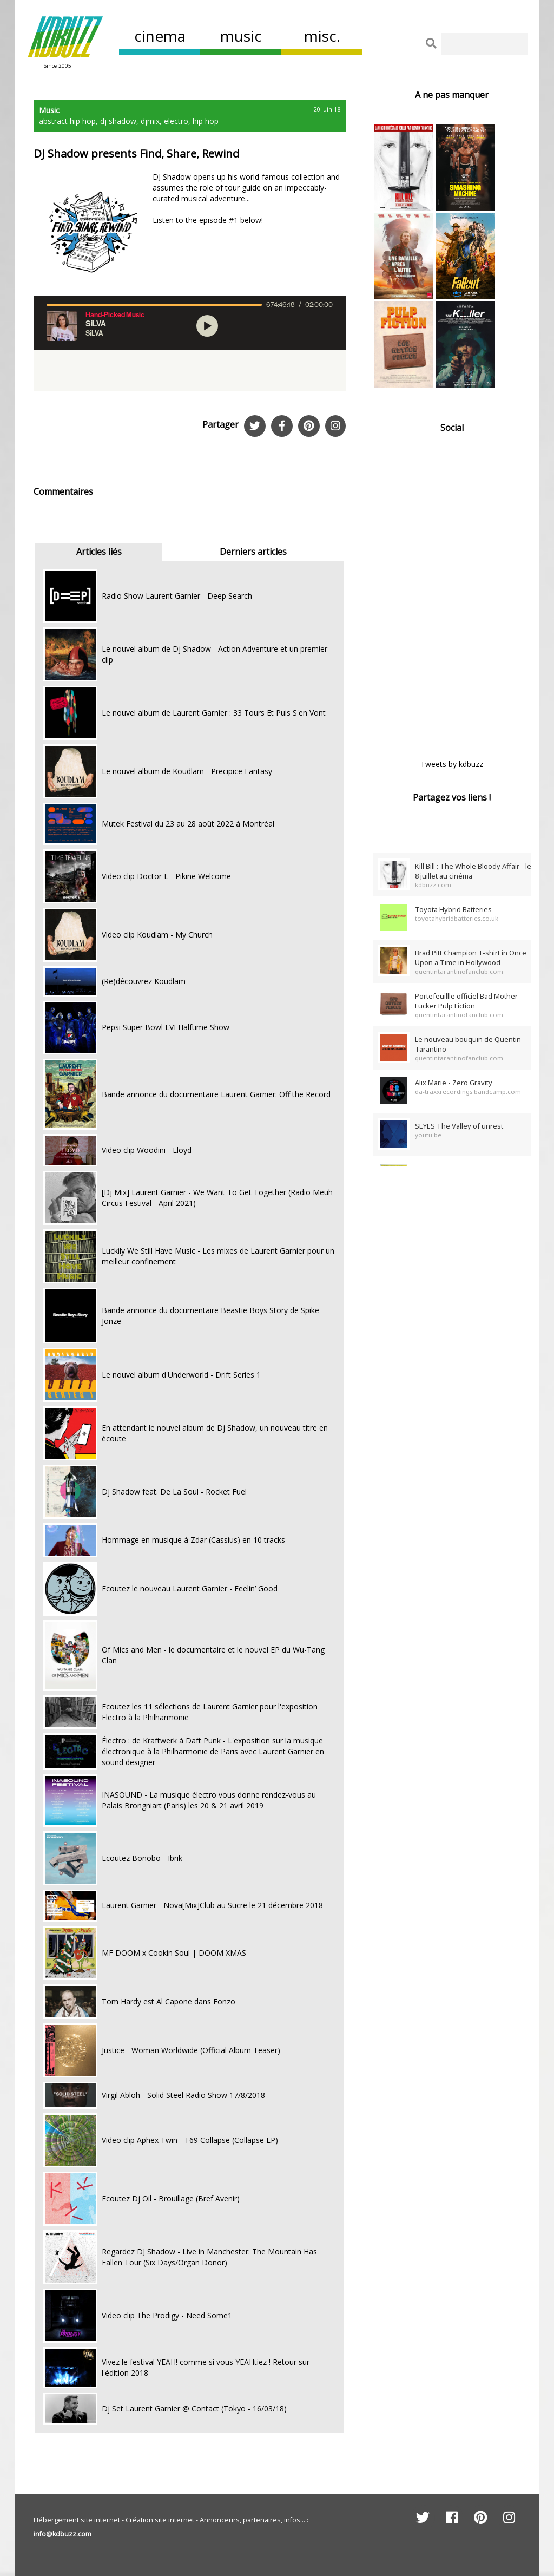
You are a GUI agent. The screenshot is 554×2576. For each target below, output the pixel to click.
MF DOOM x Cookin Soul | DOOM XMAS (174, 1953)
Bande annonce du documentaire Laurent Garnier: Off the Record (216, 1094)
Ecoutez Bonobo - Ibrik (142, 1858)
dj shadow (118, 121)
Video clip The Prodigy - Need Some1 (167, 2315)
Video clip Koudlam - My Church (157, 934)
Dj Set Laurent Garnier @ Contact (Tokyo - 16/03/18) (194, 2408)
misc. (322, 35)
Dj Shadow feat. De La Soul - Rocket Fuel (174, 1491)
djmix (150, 121)
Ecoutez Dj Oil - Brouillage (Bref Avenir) (171, 2198)
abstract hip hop (67, 121)
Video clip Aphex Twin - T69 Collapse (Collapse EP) (190, 2140)
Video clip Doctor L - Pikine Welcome (166, 876)
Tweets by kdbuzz (451, 764)
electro (176, 121)
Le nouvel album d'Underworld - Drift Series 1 (181, 1374)
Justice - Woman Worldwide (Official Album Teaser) (191, 2050)
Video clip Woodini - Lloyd (147, 1150)
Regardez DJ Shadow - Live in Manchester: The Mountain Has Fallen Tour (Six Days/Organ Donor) (209, 2256)
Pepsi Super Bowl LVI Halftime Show (165, 1027)
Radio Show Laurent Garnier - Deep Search (177, 596)
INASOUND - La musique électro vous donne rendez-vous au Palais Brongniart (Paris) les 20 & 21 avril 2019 (209, 1800)
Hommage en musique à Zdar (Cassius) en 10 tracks (193, 1540)
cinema (160, 35)
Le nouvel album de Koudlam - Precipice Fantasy (187, 771)
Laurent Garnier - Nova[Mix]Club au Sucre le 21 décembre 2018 (212, 1905)
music (241, 35)
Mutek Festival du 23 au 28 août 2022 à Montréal (188, 823)
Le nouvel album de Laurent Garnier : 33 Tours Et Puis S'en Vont (214, 712)
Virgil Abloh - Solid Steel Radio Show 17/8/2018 (183, 2095)
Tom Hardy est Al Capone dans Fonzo (168, 2001)
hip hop (206, 121)
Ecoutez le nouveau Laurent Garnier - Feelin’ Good (190, 1588)
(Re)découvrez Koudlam (144, 981)
